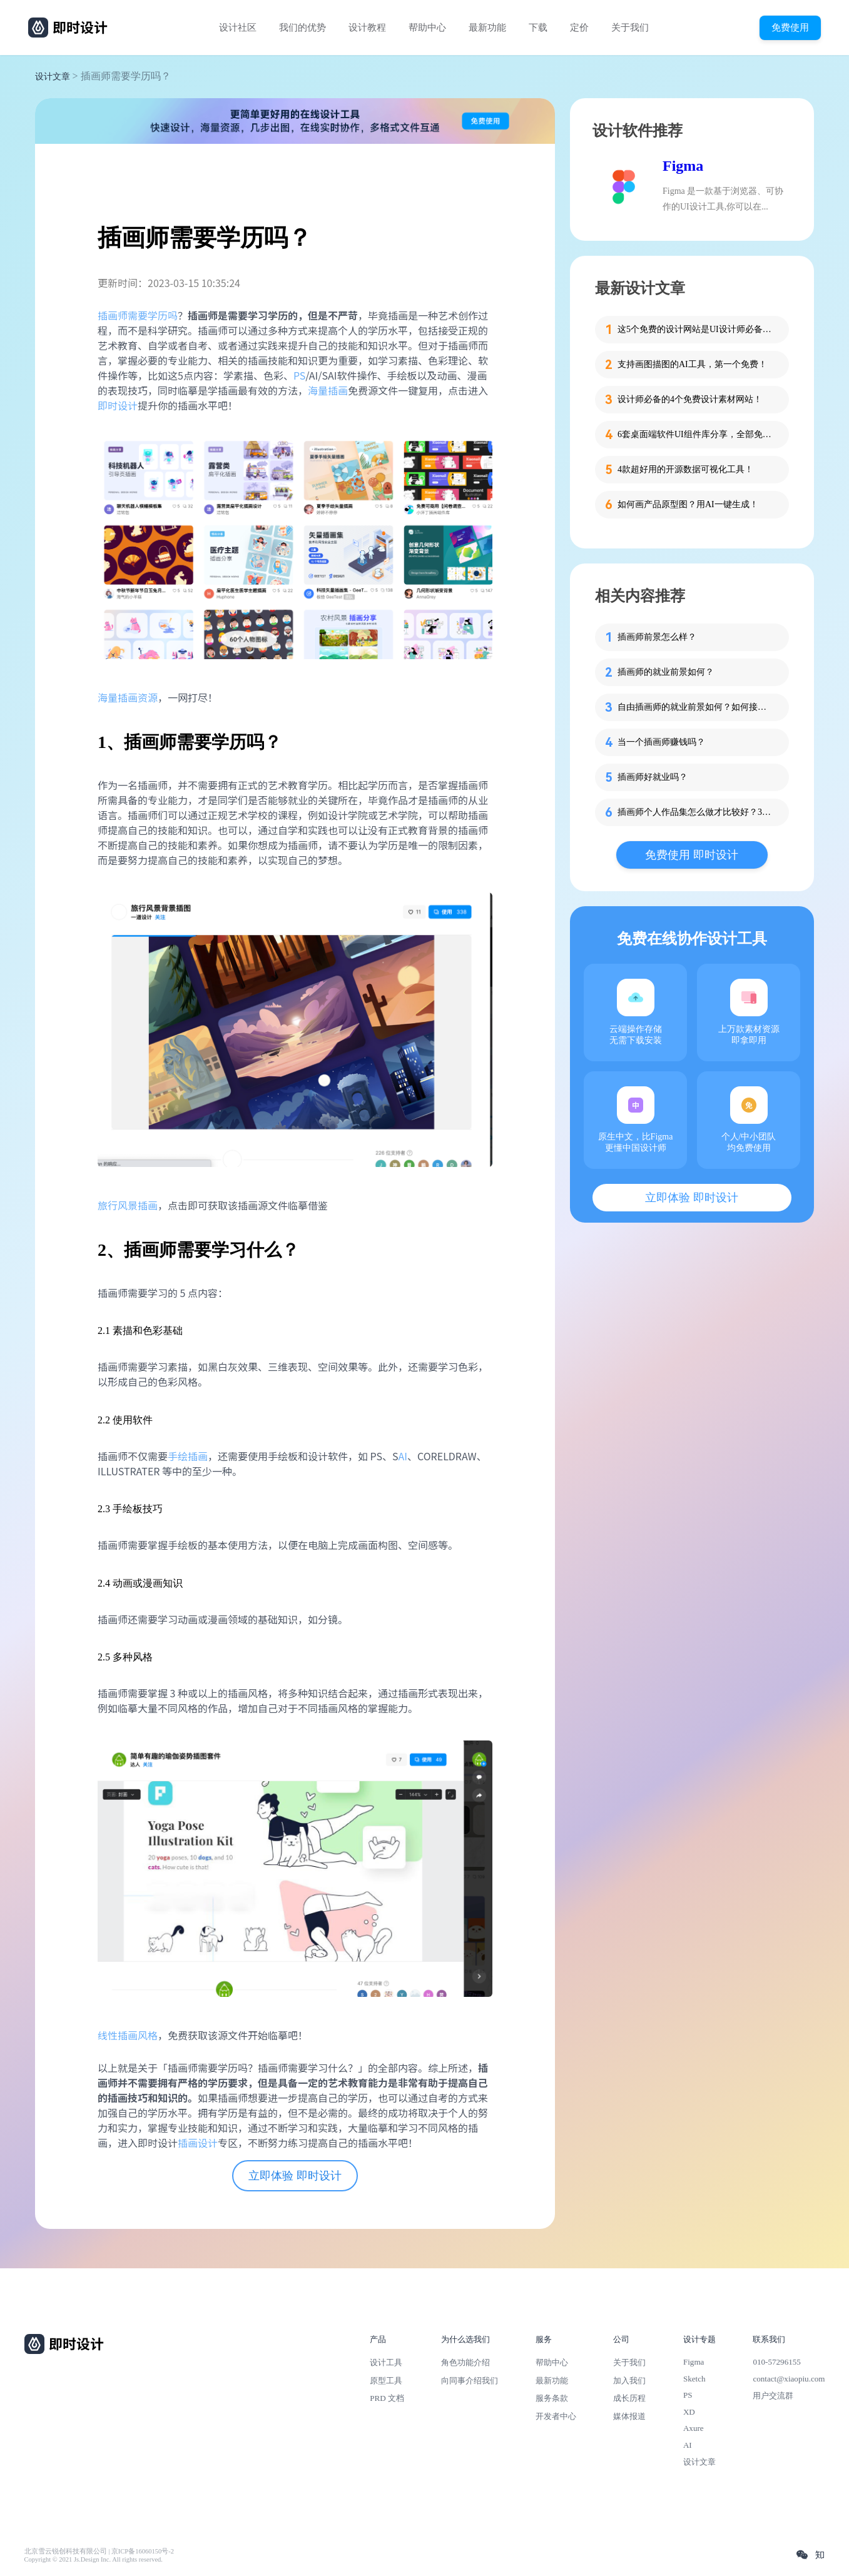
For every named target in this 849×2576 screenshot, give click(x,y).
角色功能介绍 (465, 2362)
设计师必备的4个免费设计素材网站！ (690, 399)
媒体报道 (629, 2416)
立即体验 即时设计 (295, 2175)
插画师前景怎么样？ (657, 637)
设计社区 (238, 28)
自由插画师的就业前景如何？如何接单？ (696, 707)
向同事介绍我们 (469, 2380)
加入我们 (629, 2380)
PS (299, 375)
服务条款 (552, 2398)
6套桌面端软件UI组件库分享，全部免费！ (696, 434)
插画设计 (198, 2142)
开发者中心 (556, 2416)
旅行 (108, 1205)
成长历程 (629, 2398)
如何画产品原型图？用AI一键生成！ (688, 504)
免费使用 (790, 27)
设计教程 (367, 28)
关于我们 (630, 28)
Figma (683, 166)
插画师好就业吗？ (653, 777)
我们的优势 (302, 28)
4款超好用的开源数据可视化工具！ (685, 469)
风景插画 (138, 1205)
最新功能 (487, 28)
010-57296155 (776, 2361)
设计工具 (386, 2362)
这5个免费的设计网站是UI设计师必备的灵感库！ (696, 329)
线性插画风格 (128, 2035)
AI (403, 1455)
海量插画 (328, 390)
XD (689, 2412)
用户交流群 (773, 2395)
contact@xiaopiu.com (789, 2378)
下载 (538, 28)
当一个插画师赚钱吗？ (661, 742)
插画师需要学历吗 (138, 315)
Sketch (694, 2378)
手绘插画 (188, 1455)
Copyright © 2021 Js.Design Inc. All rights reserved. (93, 2559)
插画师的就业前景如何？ (666, 672)
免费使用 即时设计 (691, 855)
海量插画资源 (128, 697)
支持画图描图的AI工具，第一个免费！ (692, 364)
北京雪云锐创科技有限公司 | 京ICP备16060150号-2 (99, 2551)
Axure (693, 2428)
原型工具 (386, 2380)
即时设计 (118, 405)
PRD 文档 (387, 2398)
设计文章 (52, 76)
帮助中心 (427, 28)
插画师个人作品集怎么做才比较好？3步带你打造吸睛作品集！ (696, 812)
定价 (579, 28)
